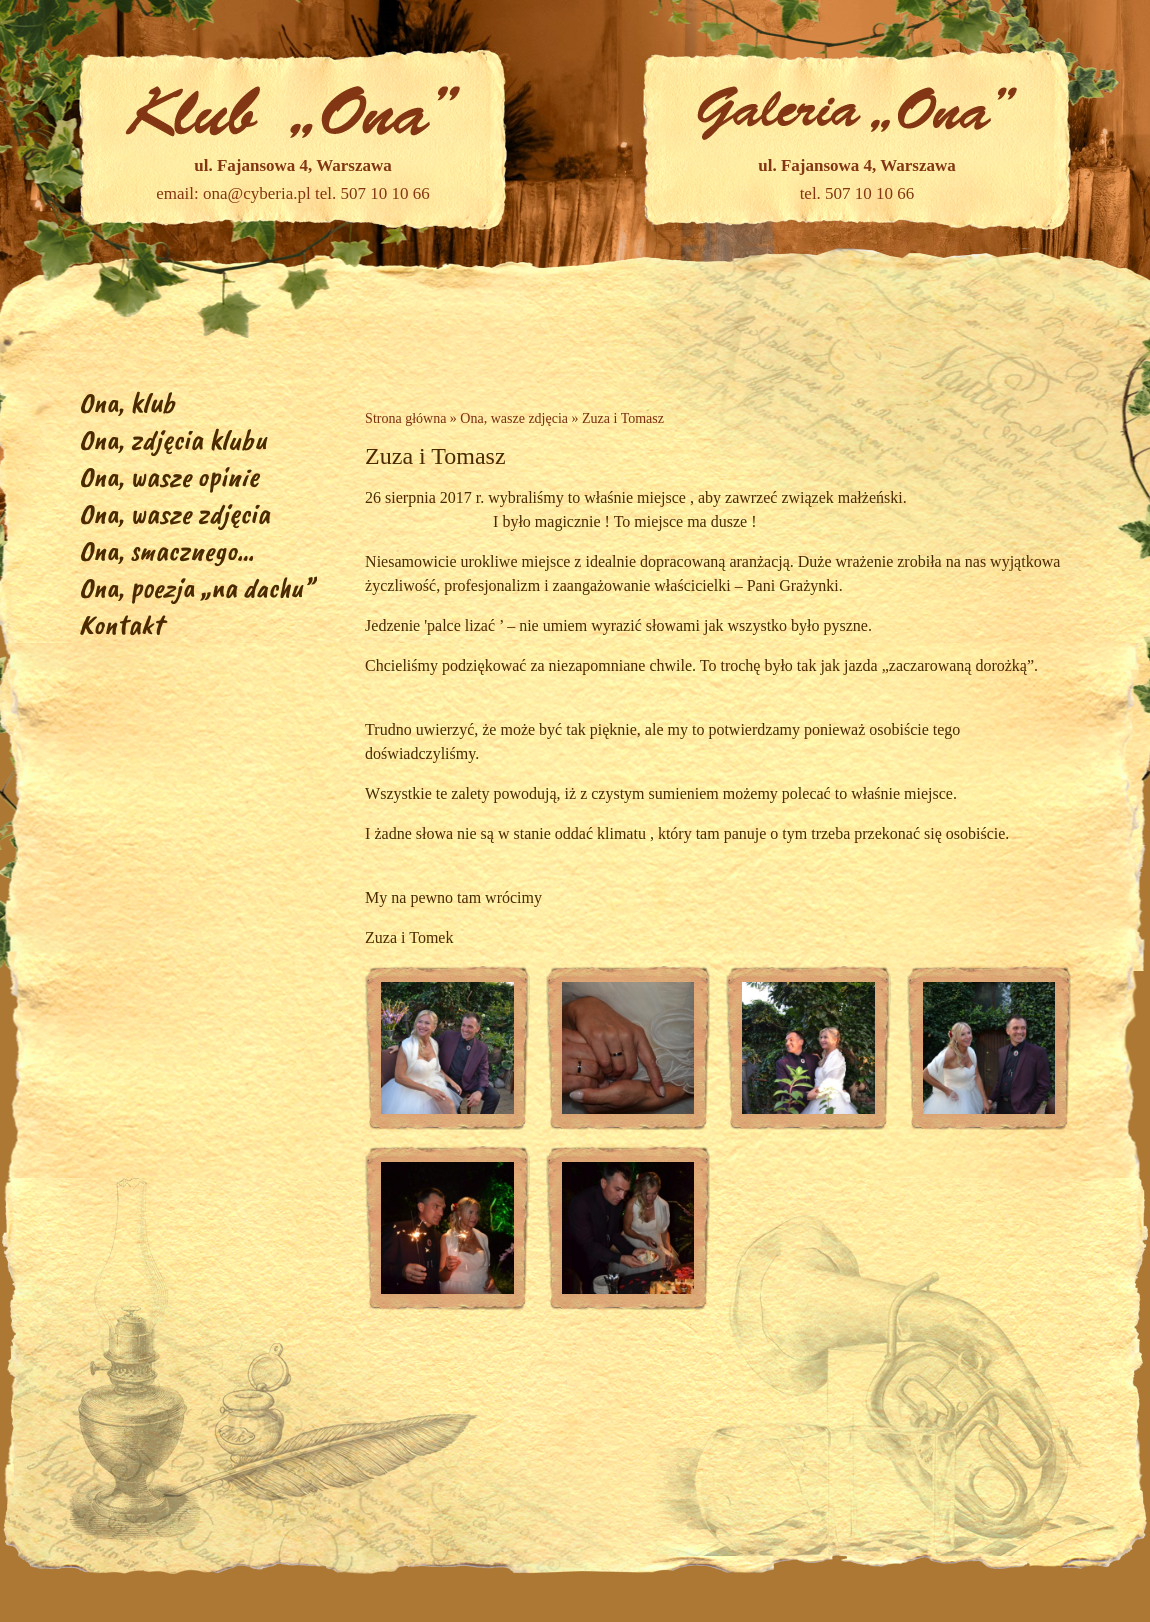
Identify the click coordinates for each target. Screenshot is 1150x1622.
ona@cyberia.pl (257, 193)
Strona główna (405, 418)
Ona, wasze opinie (169, 476)
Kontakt (121, 624)
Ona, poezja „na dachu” (196, 587)
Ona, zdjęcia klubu (173, 439)
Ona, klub (127, 402)
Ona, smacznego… (166, 550)
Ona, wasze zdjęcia (174, 513)
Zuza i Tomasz (623, 418)
